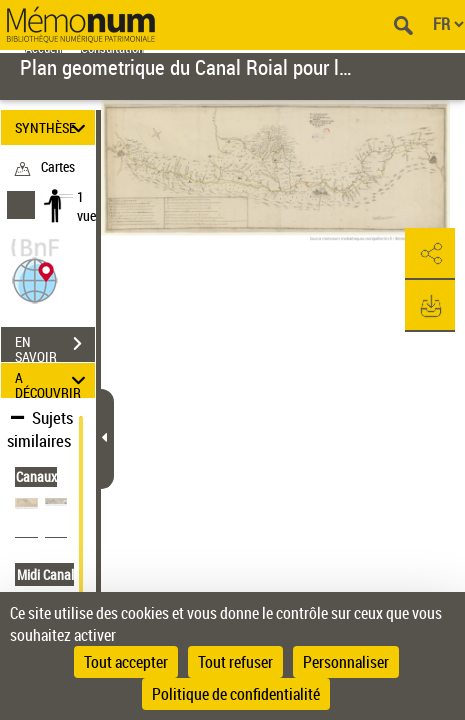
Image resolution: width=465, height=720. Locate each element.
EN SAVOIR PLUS (55, 346)
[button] (35, 278)
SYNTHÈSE (53, 127)
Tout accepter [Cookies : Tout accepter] (126, 662)
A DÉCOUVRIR (53, 380)
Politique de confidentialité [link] (236, 694)
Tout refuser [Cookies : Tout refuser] (235, 662)
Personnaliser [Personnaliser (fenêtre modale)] (346, 662)
